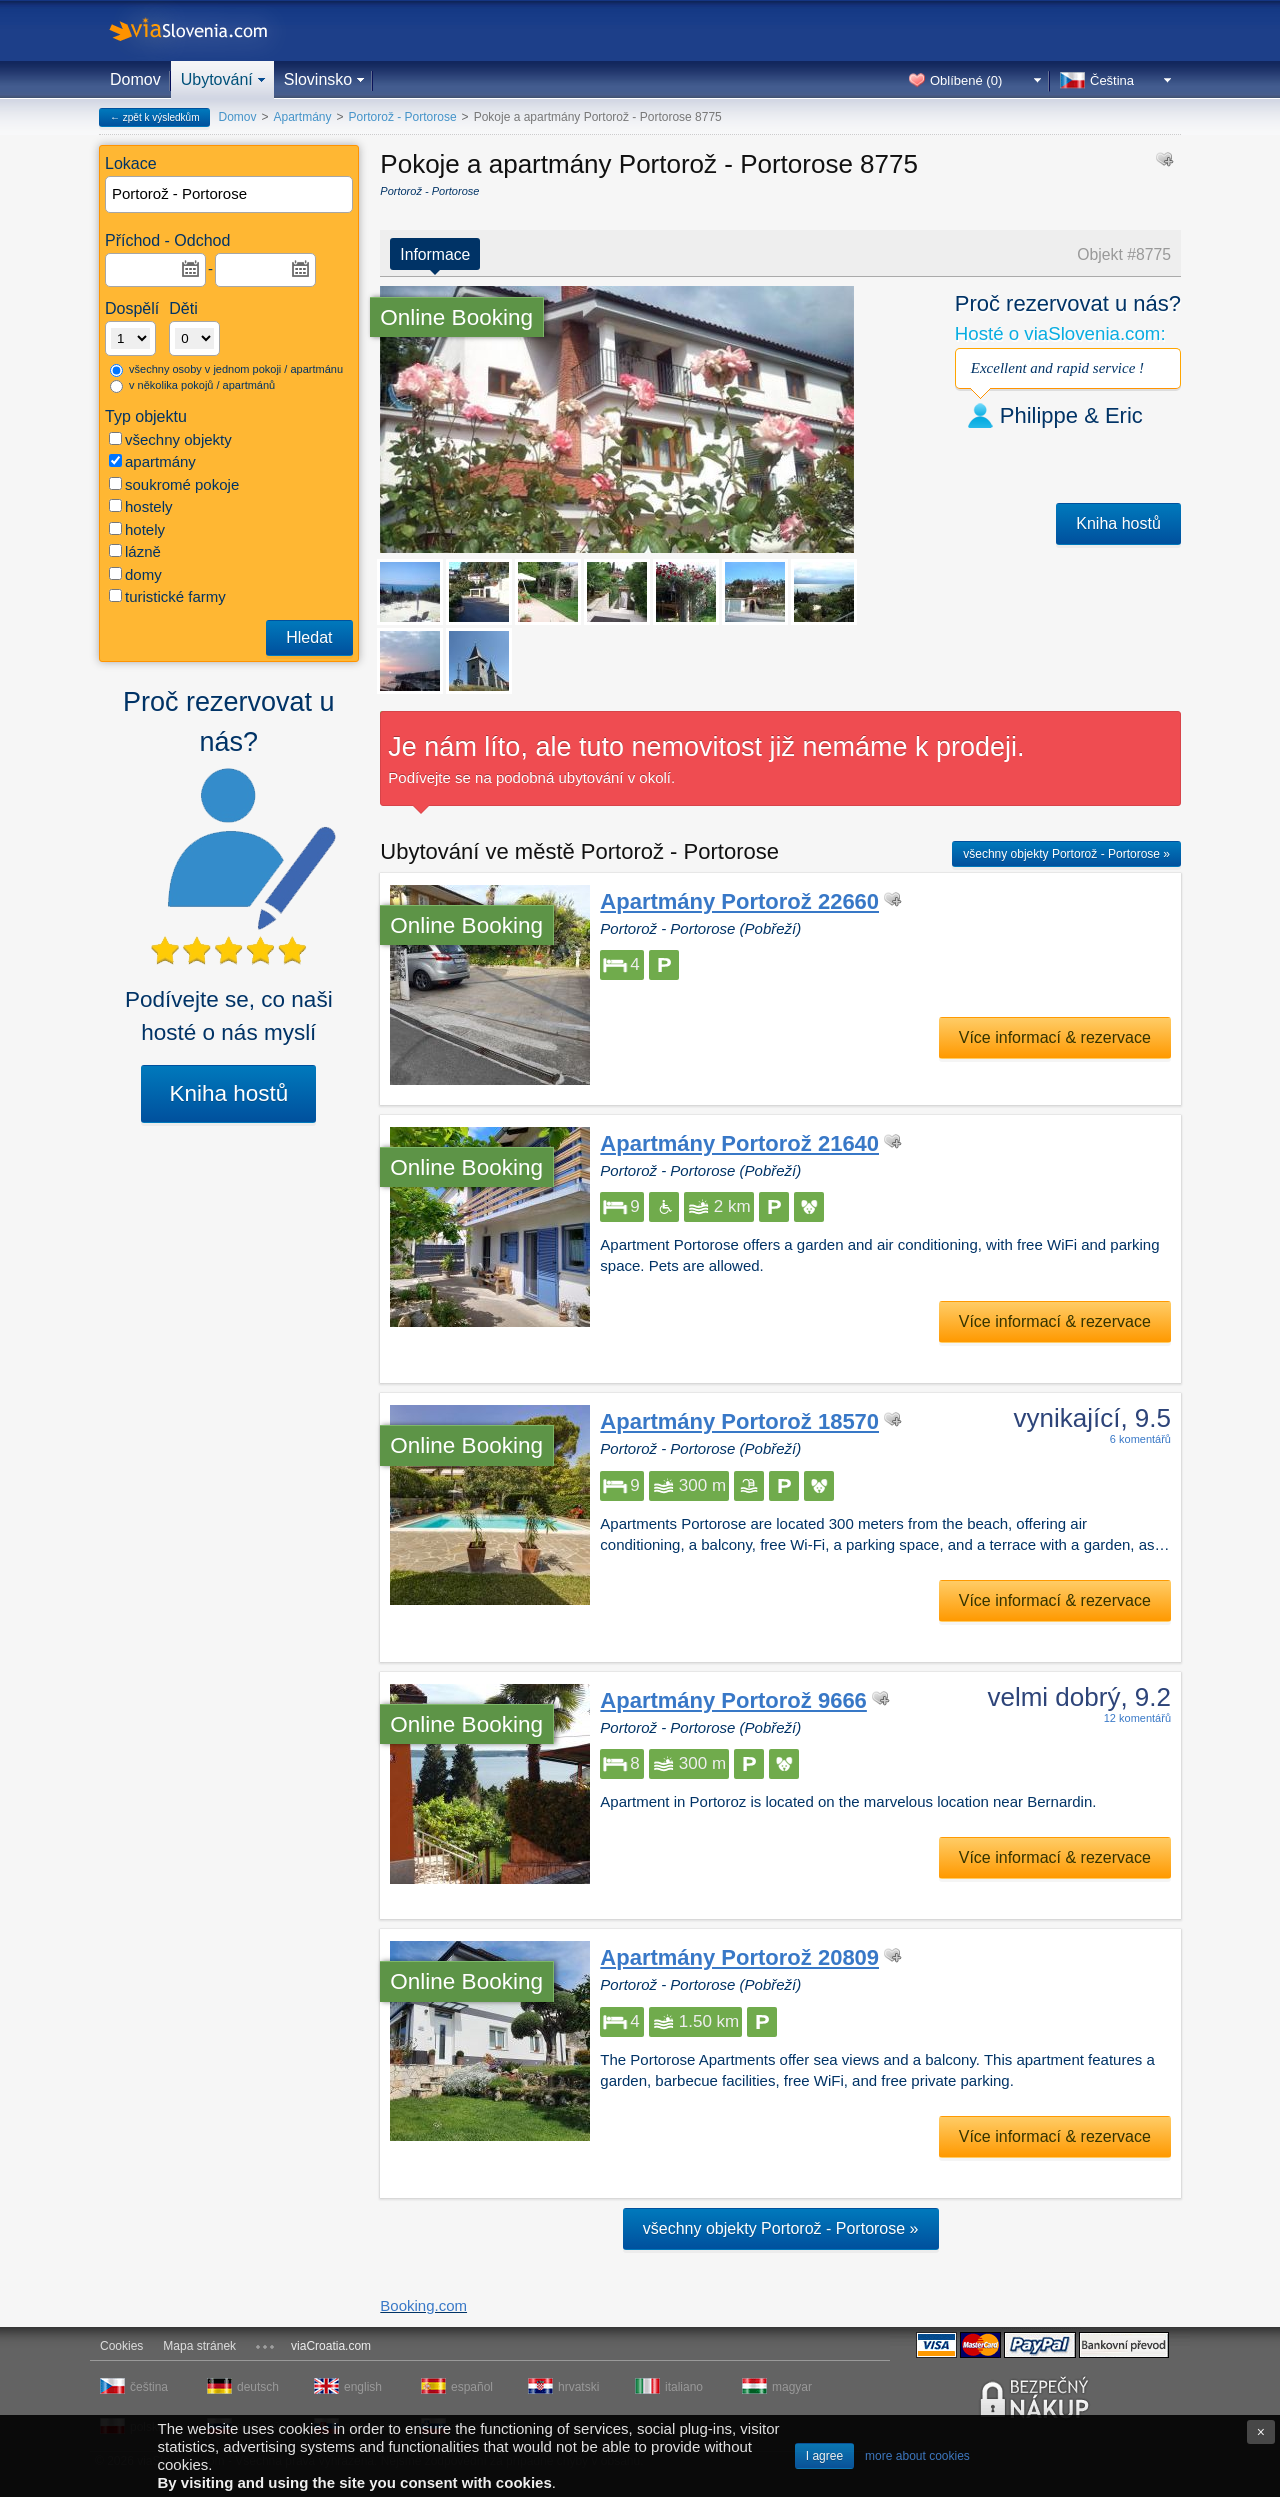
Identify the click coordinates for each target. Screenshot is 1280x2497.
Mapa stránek (199, 2346)
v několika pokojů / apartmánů (192, 386)
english (363, 2387)
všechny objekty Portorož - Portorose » (1066, 854)
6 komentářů (1140, 1439)
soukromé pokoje (174, 484)
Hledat (309, 637)
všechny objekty (170, 439)
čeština (149, 2387)
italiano (684, 2387)
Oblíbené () (966, 80)
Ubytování (217, 79)
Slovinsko (318, 79)
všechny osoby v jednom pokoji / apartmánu (226, 370)
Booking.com (423, 2305)
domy (135, 574)
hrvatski (578, 2387)
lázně (135, 551)
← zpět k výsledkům (154, 117)
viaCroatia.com (331, 2346)
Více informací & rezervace (1055, 1037)
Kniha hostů (228, 1093)
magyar (792, 2387)
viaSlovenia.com (205, 30)
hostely (141, 506)
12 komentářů (1137, 1718)
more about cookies (917, 2456)
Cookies (121, 2346)
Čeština (1112, 80)
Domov (135, 79)
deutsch (258, 2387)
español (472, 2387)
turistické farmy (167, 596)
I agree (824, 2456)
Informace (435, 254)
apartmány (152, 461)
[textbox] (230, 194)
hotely (137, 529)
